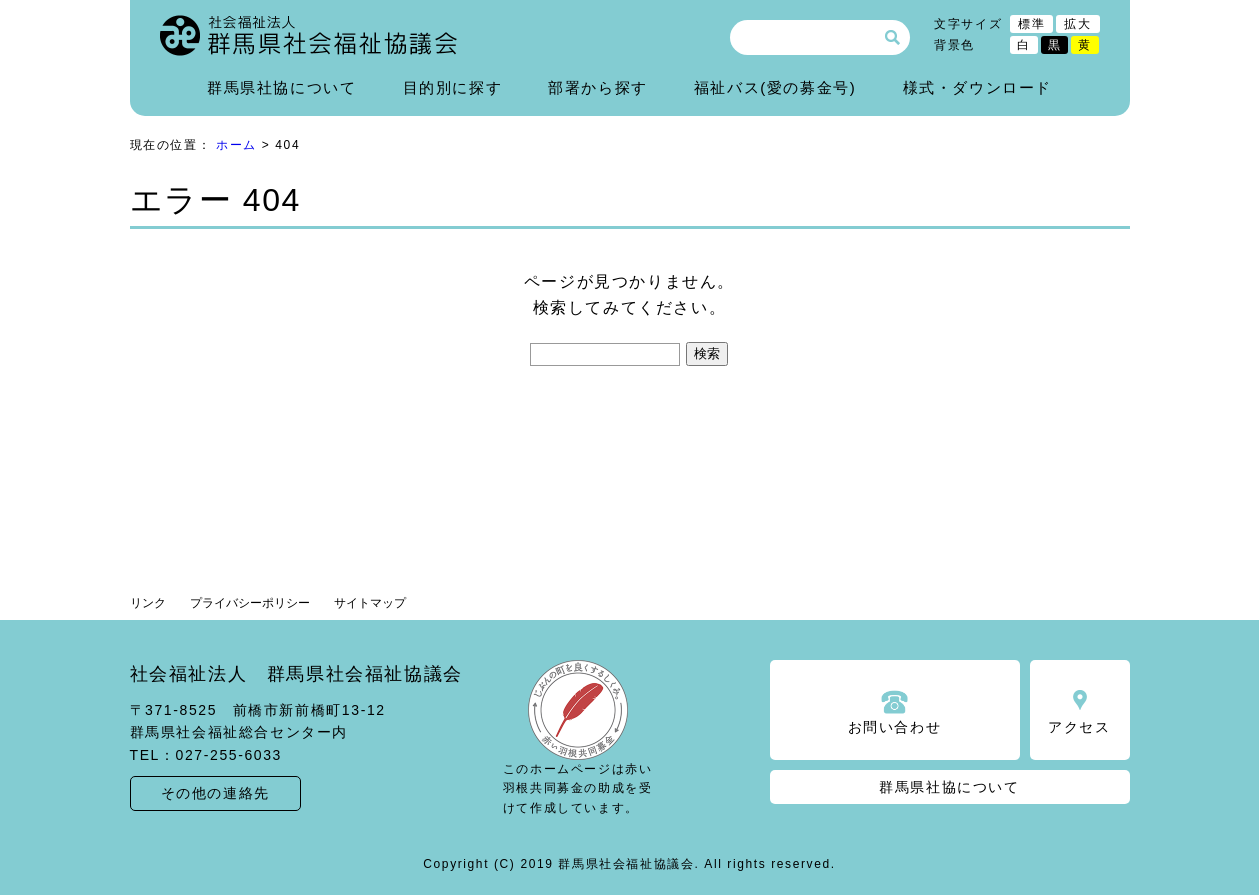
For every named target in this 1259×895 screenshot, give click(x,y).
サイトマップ (370, 603)
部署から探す (598, 87)
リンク (148, 603)
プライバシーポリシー (250, 603)
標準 (1031, 24)
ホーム (236, 145)
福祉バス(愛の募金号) (775, 87)
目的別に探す (453, 87)
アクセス (1079, 727)
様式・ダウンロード (977, 87)
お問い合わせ (895, 727)
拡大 (1077, 24)
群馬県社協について (281, 87)
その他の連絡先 (215, 793)
